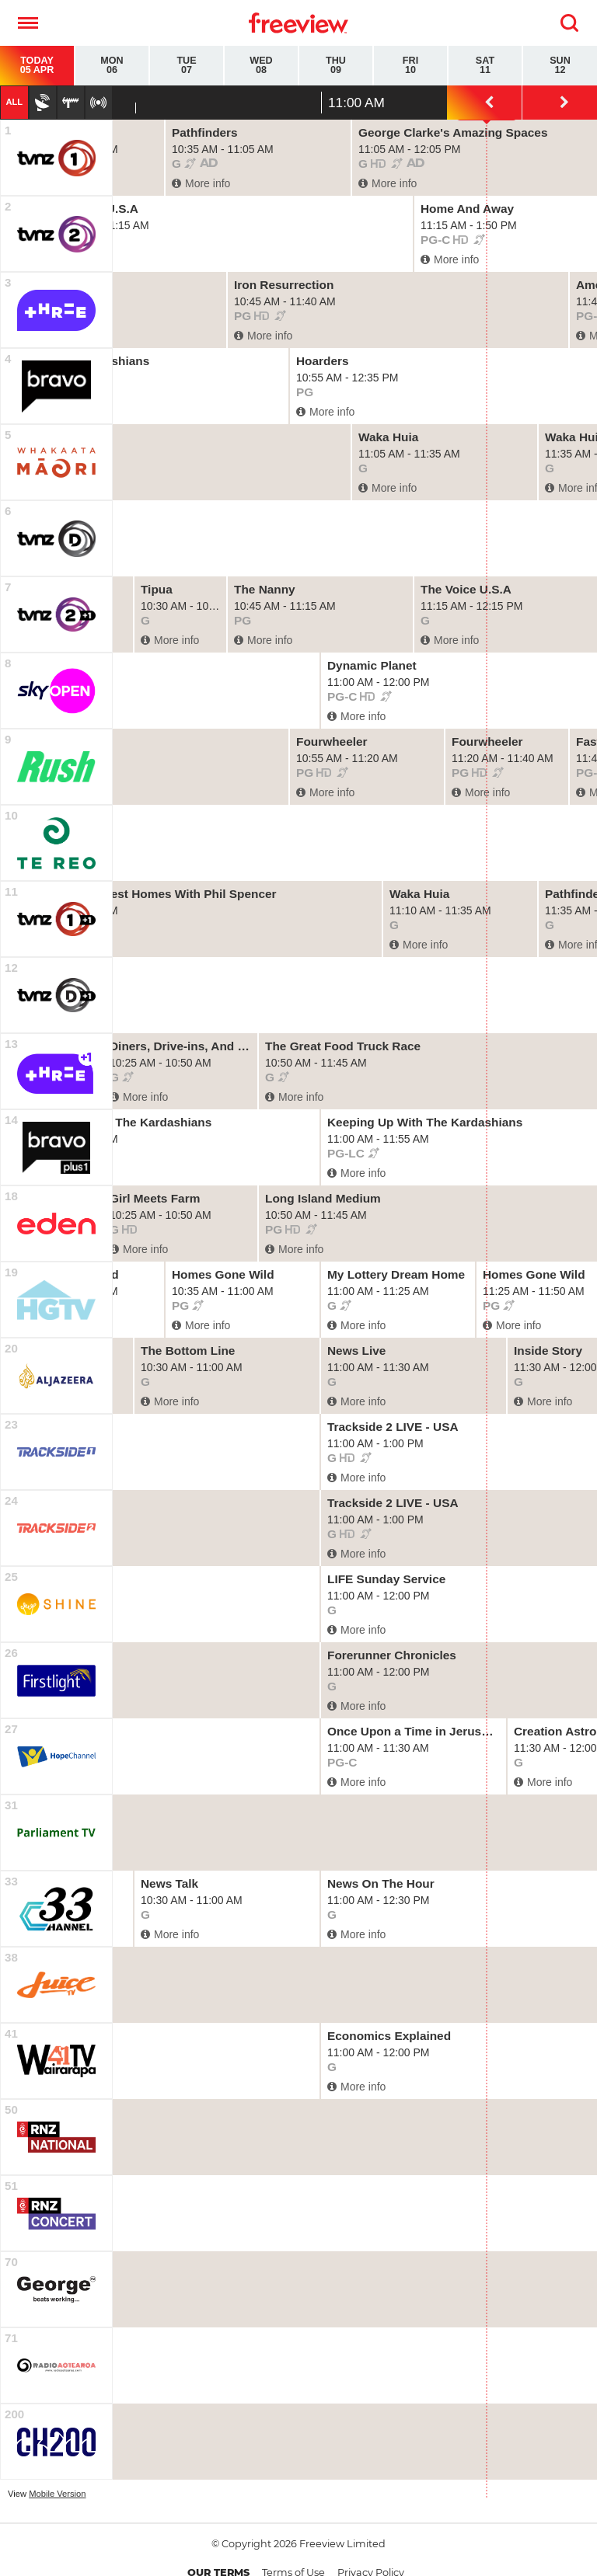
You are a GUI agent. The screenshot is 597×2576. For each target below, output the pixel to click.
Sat (485, 65)
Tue (186, 65)
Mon (111, 65)
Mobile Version (57, 2493)
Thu (335, 65)
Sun (560, 65)
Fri (410, 65)
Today (37, 65)
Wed (261, 65)
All (14, 101)
